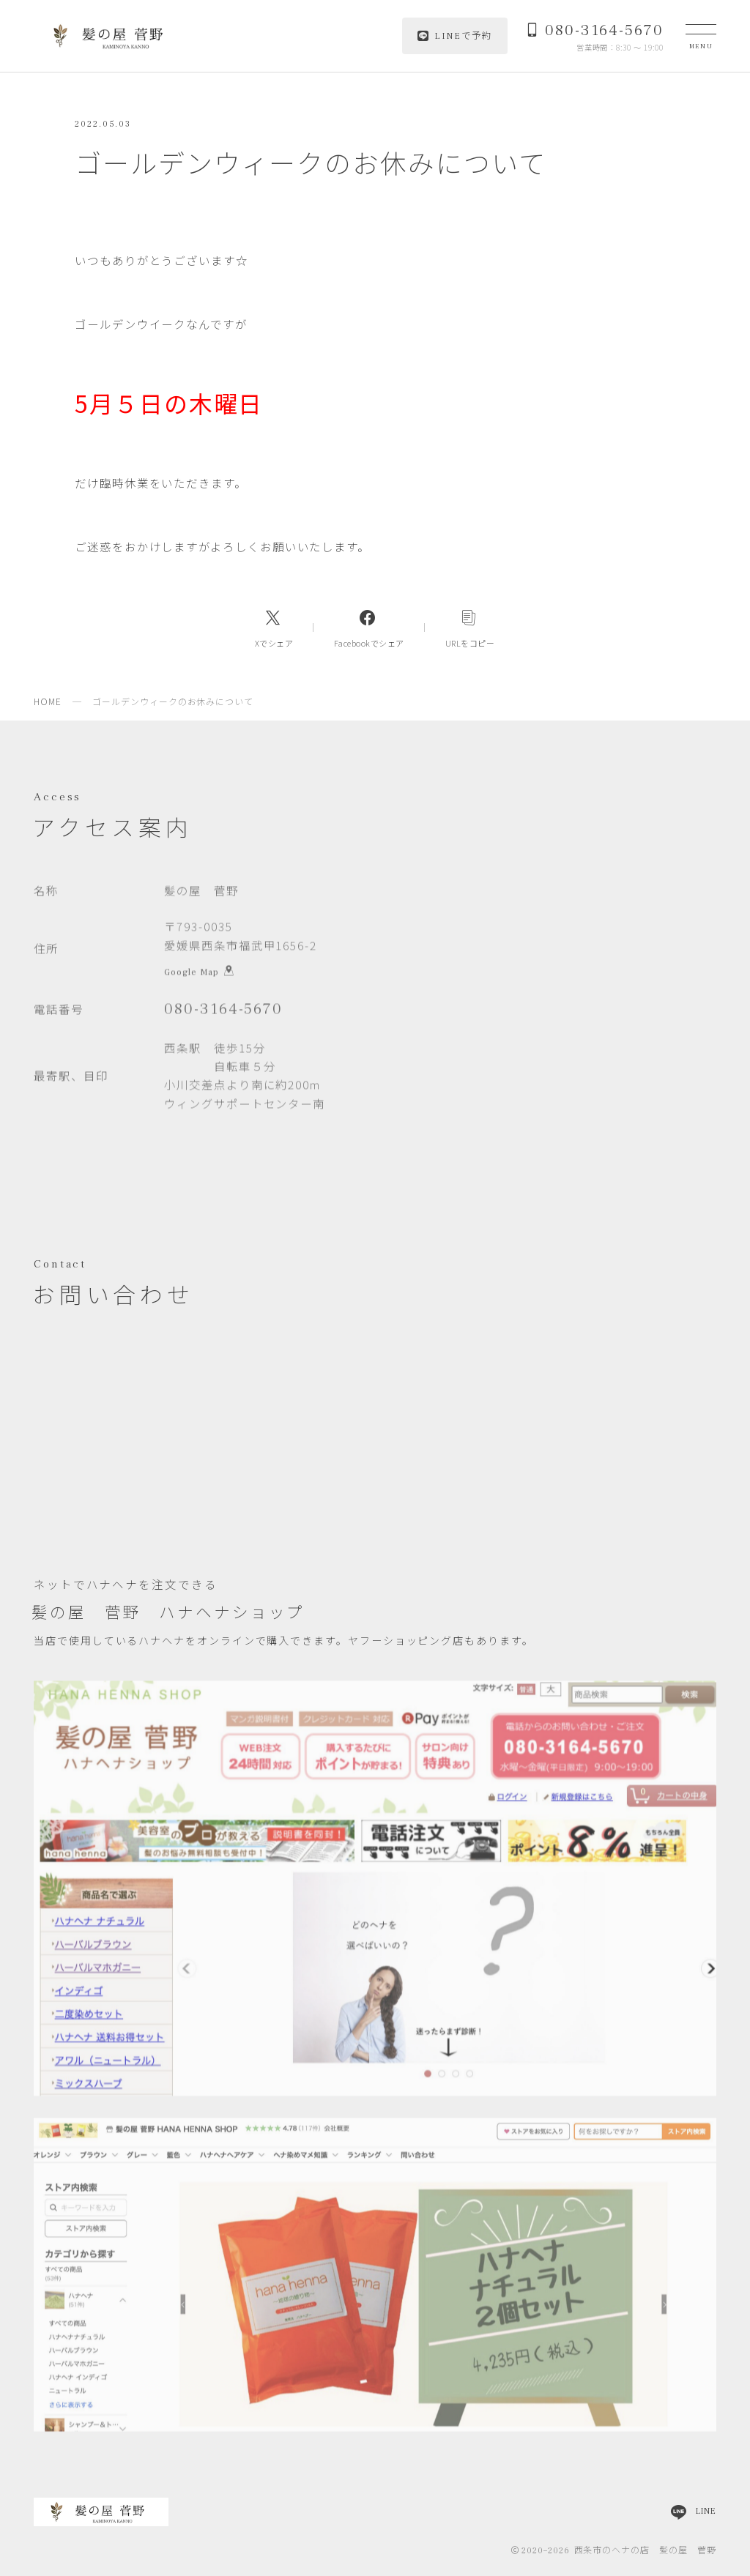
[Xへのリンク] (274, 627)
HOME (48, 701)
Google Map (199, 974)
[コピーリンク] (470, 627)
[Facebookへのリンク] (368, 627)
